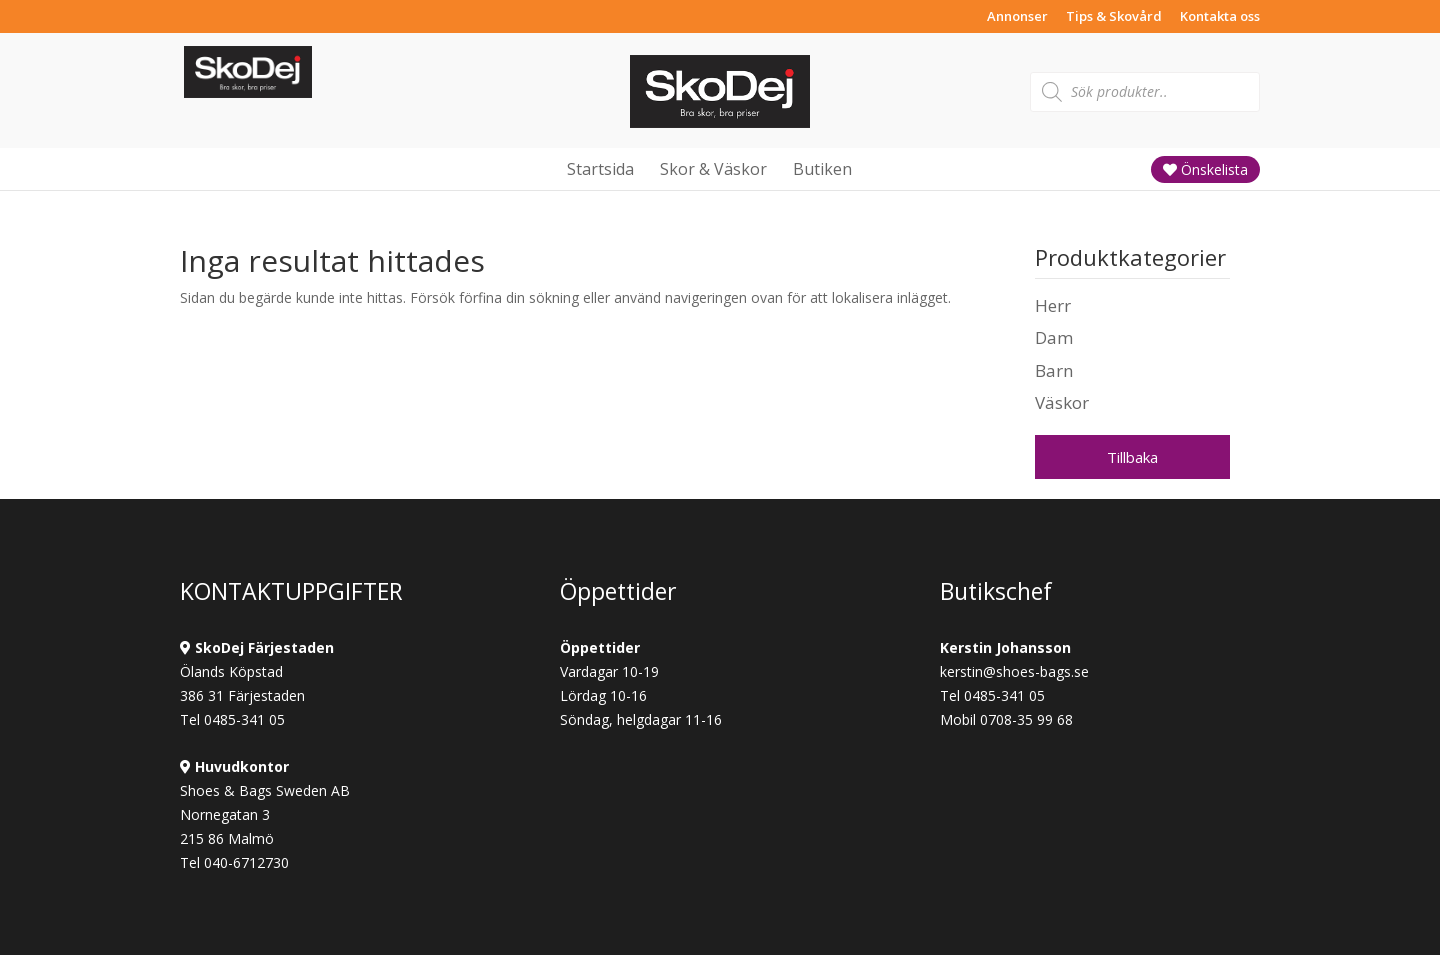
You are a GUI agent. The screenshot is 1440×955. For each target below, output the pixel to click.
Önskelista (1205, 169)
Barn (1054, 370)
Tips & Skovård (1114, 17)
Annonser (1017, 17)
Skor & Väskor (713, 169)
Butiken (822, 169)
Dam (1054, 337)
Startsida (600, 169)
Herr (1053, 305)
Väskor (1062, 402)
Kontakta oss (1220, 17)
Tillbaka (1132, 457)
